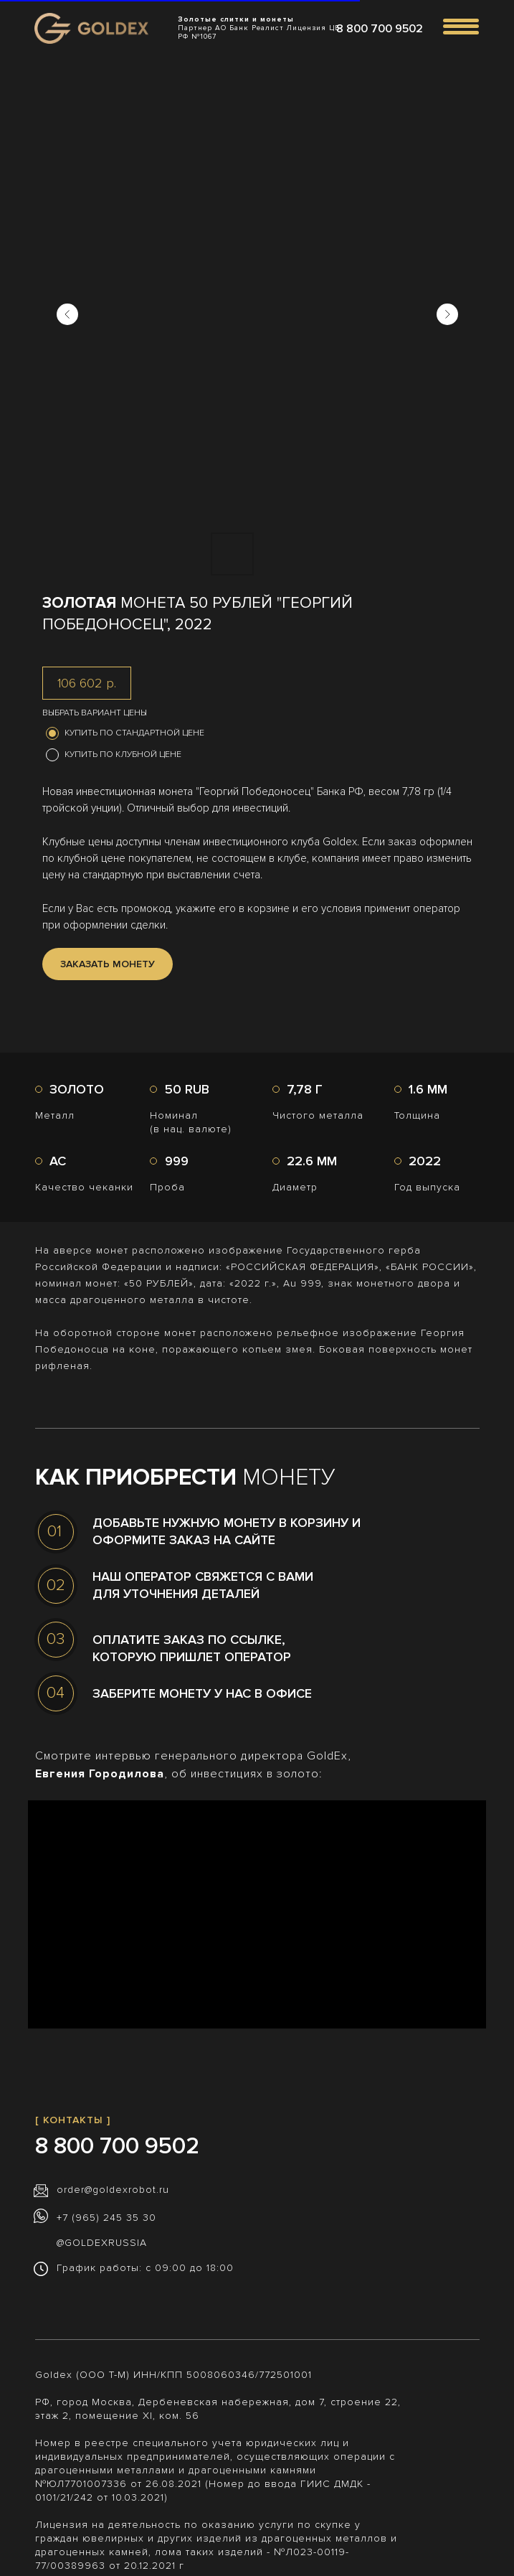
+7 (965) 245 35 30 (106, 2217)
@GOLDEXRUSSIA (102, 2243)
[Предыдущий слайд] (67, 314)
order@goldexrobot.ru (113, 2190)
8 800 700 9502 (379, 29)
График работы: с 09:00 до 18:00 (145, 2268)
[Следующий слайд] (447, 314)
